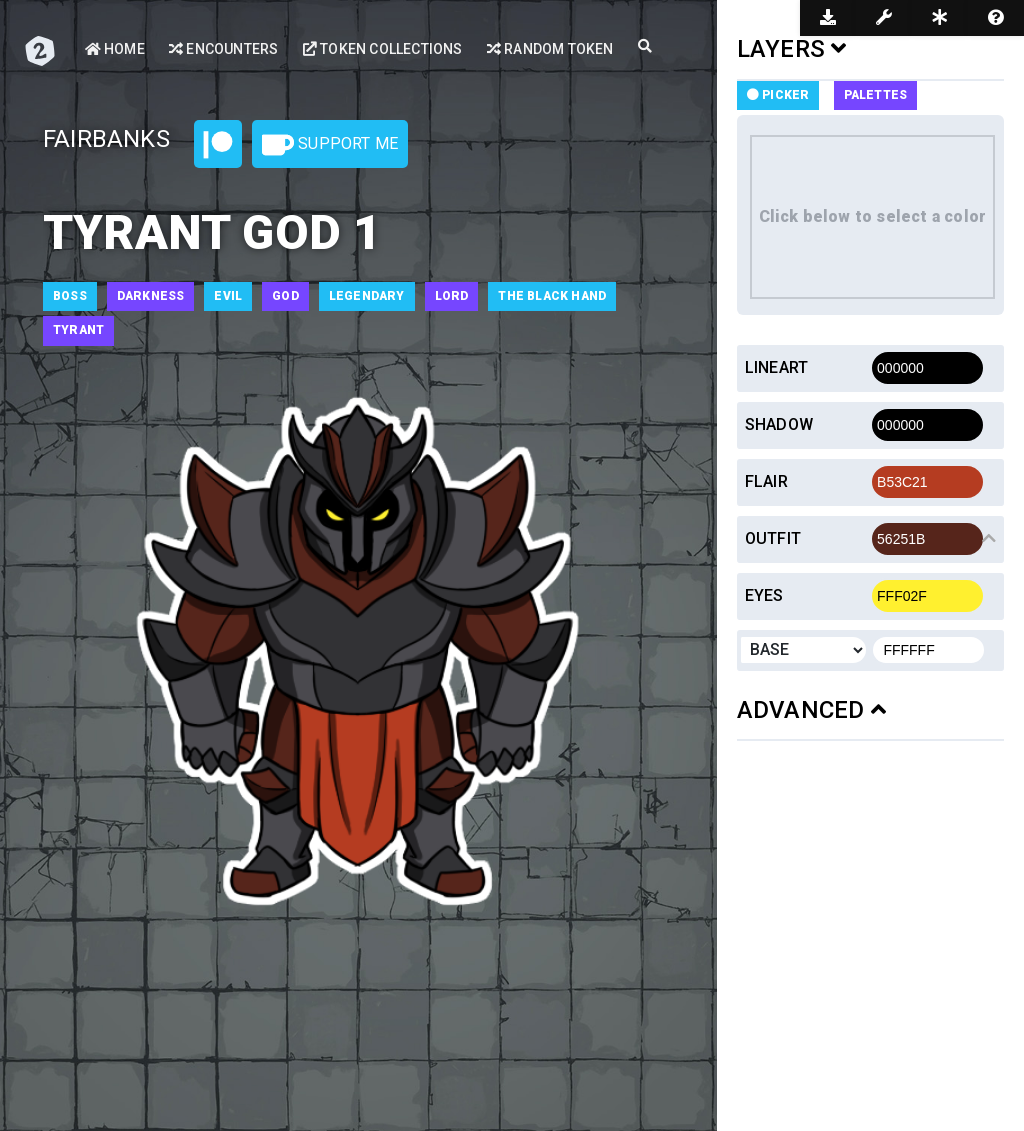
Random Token (550, 49)
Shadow (779, 424)
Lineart (776, 367)
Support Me (330, 145)
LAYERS (792, 49)
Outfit (773, 538)
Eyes (764, 595)
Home (115, 49)
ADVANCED (811, 710)
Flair (766, 481)
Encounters (223, 49)
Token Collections (383, 49)
